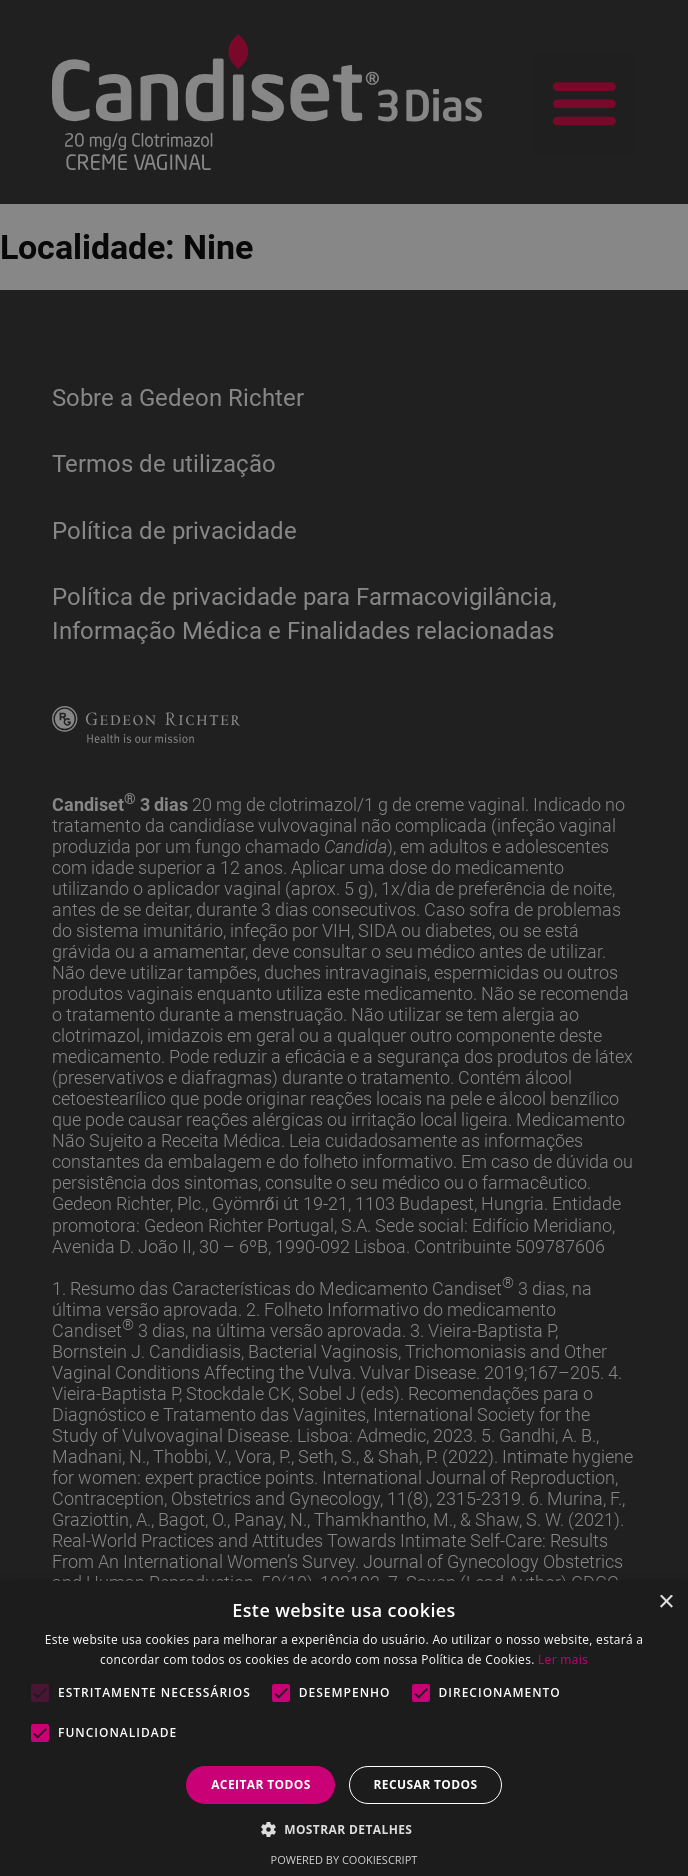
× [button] (665, 1602)
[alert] (344, 938)
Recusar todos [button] (425, 1784)
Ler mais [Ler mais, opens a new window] (563, 1659)
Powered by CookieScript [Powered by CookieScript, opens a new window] (344, 1859)
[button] (344, 1828)
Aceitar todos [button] (261, 1784)
